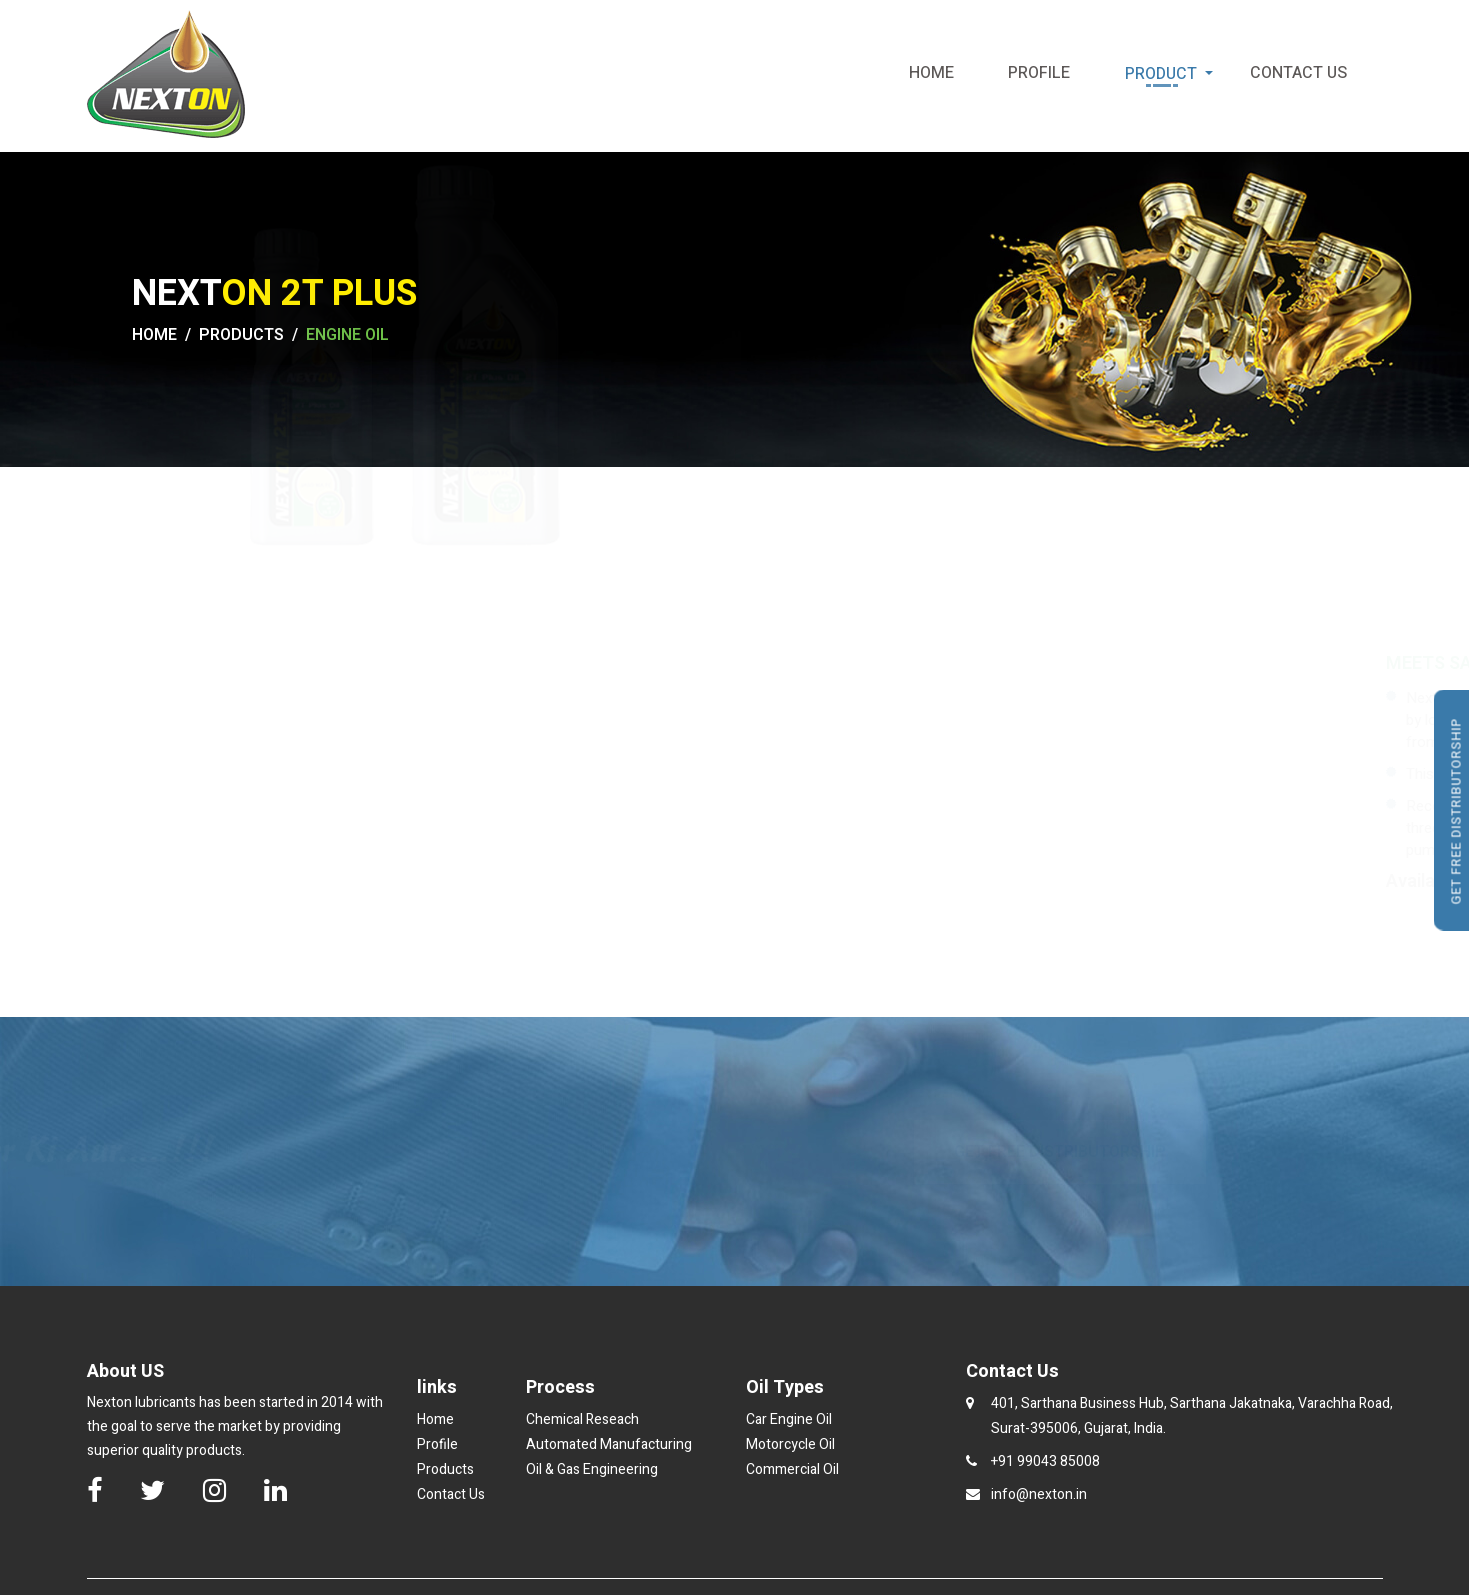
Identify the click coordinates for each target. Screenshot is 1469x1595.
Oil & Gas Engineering (592, 1469)
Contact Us (1294, 73)
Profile (1035, 73)
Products (445, 1469)
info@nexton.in (1039, 1494)
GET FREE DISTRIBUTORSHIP (1060, 1152)
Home (927, 73)
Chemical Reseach (582, 1419)
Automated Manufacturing (609, 1444)
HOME (154, 335)
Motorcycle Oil (790, 1444)
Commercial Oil (792, 1469)
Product (1172, 74)
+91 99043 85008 (1045, 1461)
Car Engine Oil (789, 1419)
